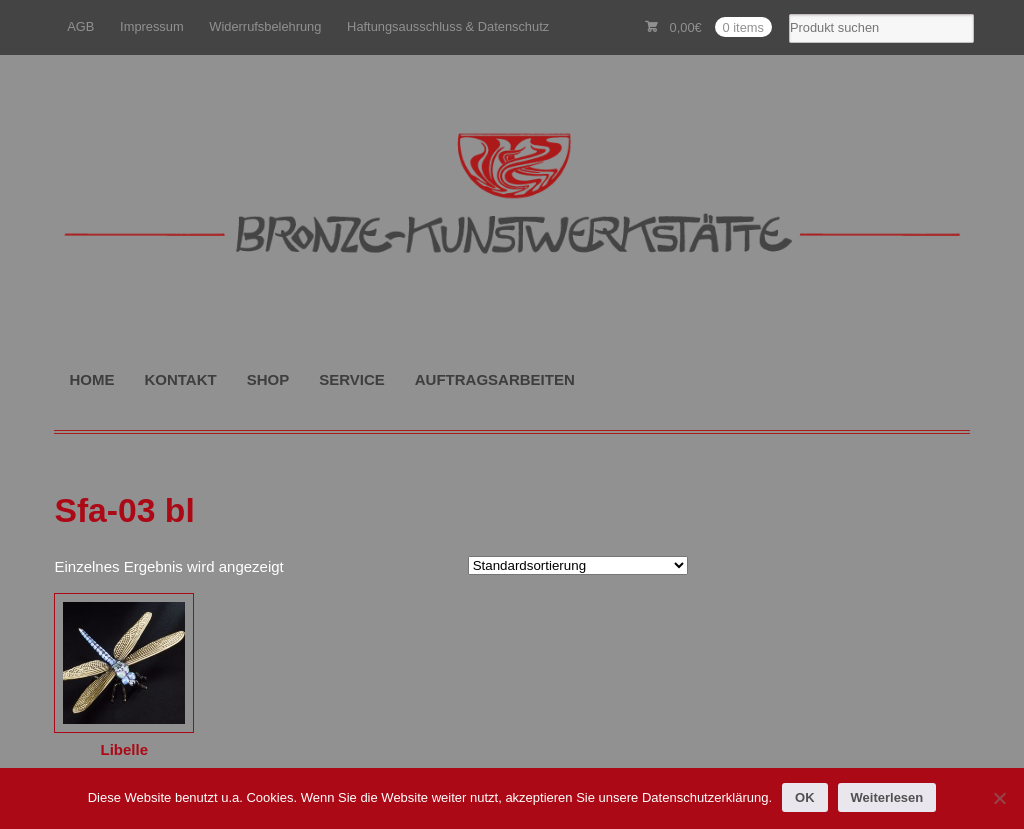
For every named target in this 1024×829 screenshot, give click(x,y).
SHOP (268, 379)
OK (805, 797)
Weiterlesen (887, 797)
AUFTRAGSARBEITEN (495, 379)
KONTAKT (180, 379)
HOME (91, 379)
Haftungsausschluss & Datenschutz (448, 26)
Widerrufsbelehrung (265, 26)
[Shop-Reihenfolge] (578, 565)
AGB (80, 26)
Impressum (152, 26)
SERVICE (352, 379)
